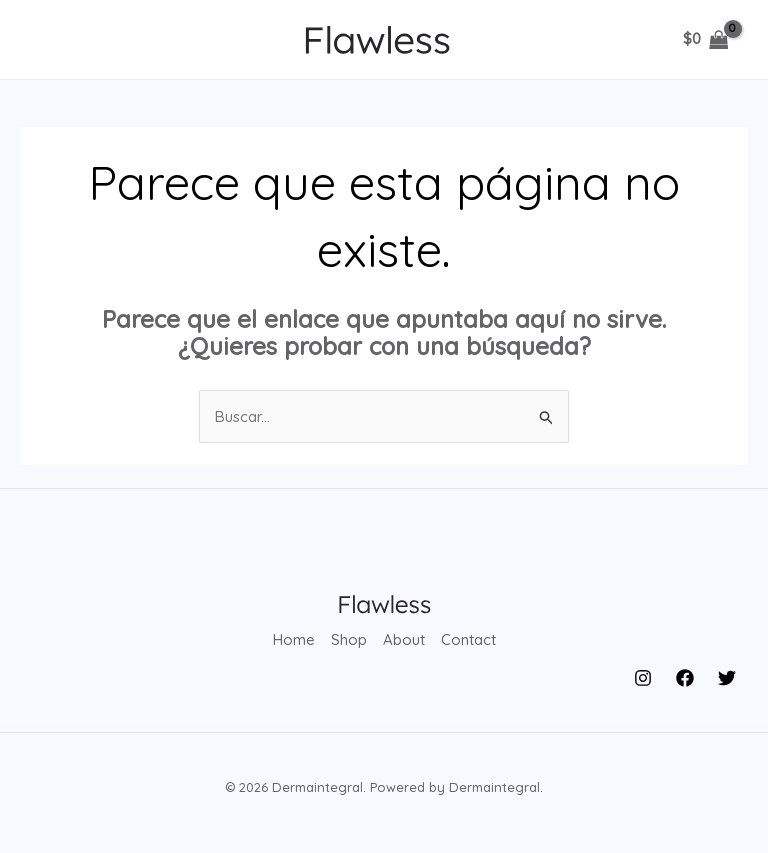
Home (294, 639)
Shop (349, 639)
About (404, 639)
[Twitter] (727, 678)
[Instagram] (643, 678)
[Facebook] (685, 678)
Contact (468, 639)
